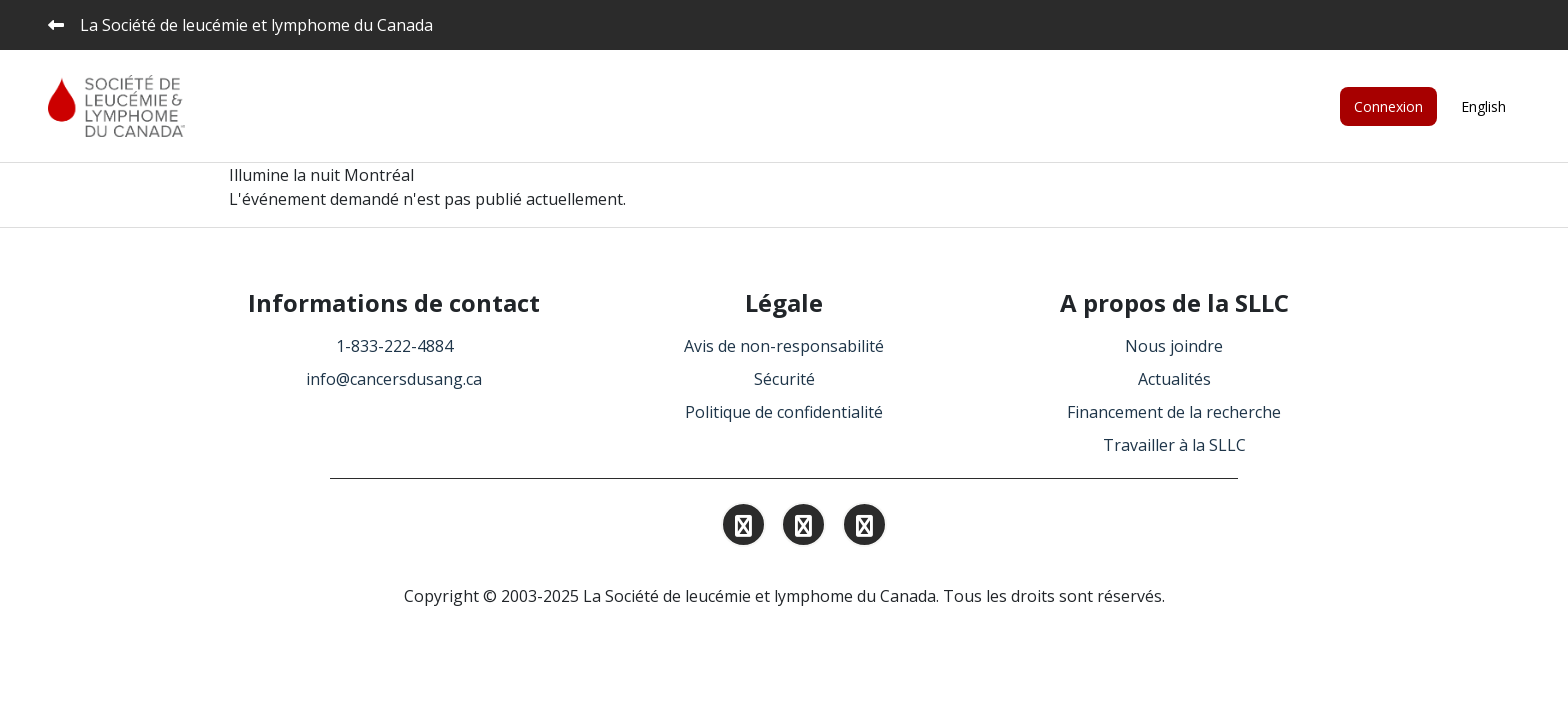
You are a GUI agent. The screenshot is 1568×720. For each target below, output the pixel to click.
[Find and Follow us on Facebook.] (864, 528)
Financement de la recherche (1174, 412)
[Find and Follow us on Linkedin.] (803, 528)
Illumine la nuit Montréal (321, 175)
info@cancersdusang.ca (394, 379)
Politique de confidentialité (784, 412)
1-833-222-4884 (394, 346)
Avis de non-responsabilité (784, 346)
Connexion (1388, 106)
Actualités (1174, 379)
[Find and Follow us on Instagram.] (743, 528)
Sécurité (784, 379)
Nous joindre (1174, 346)
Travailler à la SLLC (1174, 445)
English (1483, 106)
